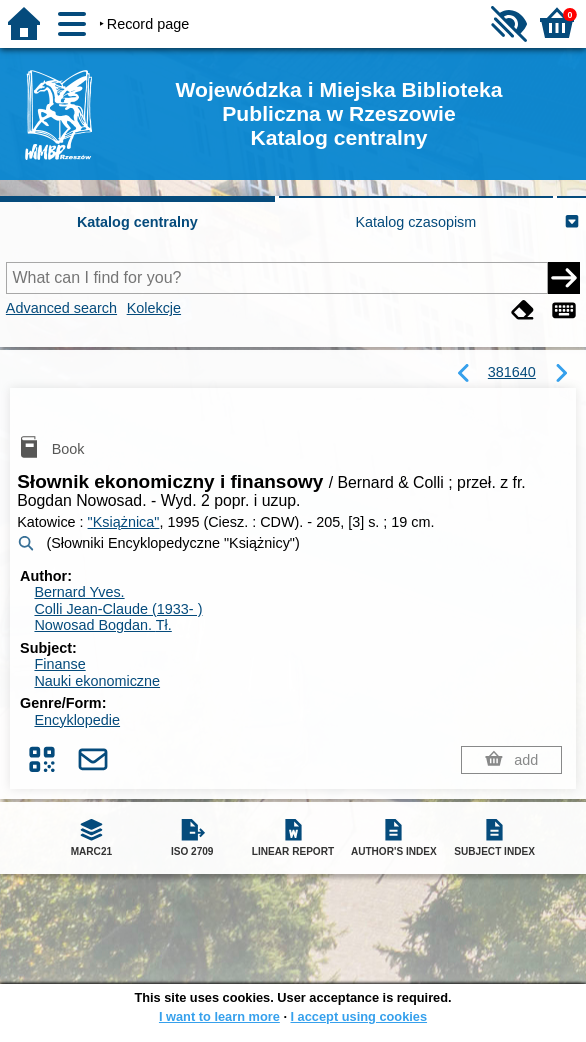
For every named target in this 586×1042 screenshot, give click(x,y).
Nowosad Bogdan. (102, 625)
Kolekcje (154, 308)
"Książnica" (124, 522)
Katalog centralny (137, 222)
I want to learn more (219, 1016)
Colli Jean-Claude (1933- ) (118, 609)
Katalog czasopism (416, 222)
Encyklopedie (77, 720)
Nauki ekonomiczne (97, 681)
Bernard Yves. (79, 592)
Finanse (59, 664)
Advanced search (61, 308)
